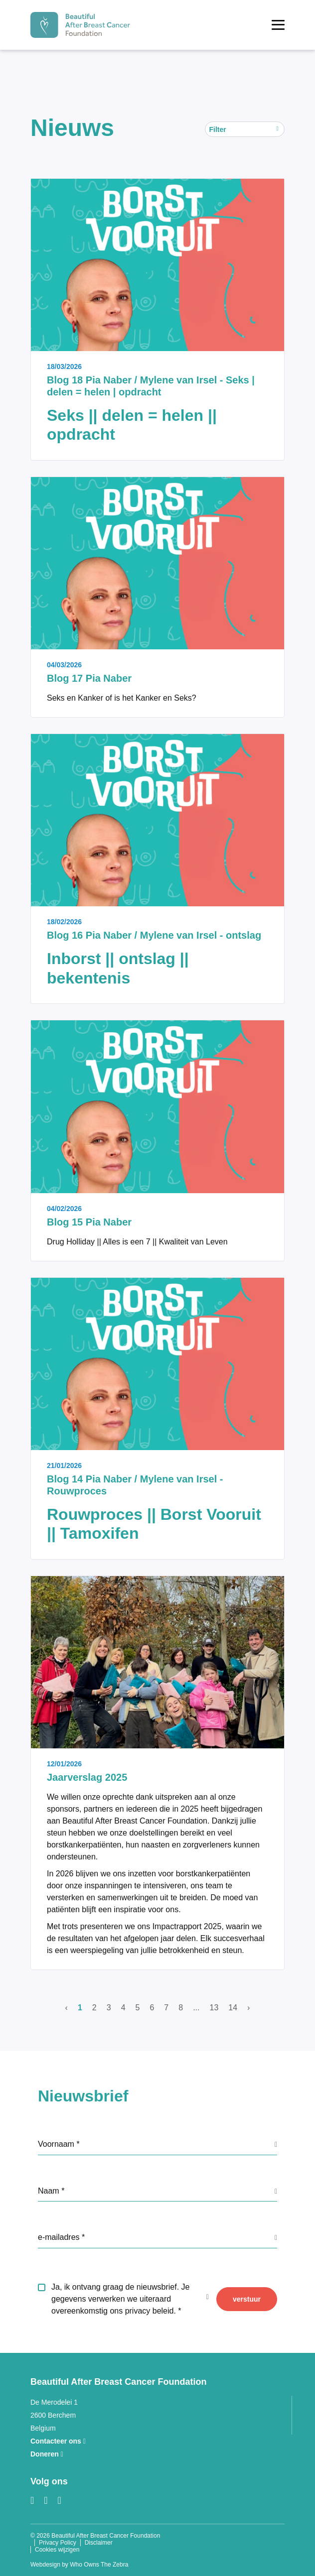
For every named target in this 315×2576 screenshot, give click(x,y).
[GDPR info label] (276, 2144)
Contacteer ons (58, 2441)
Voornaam (57, 2144)
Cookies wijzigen (57, 2549)
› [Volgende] (248, 2007)
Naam (49, 2191)
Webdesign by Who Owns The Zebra (79, 2564)
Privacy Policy (57, 2542)
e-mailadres (60, 2237)
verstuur (247, 2299)
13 (214, 2007)
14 (232, 2007)
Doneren (46, 2454)
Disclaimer (99, 2542)
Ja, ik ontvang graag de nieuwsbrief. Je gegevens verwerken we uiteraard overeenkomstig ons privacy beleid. (120, 2299)
